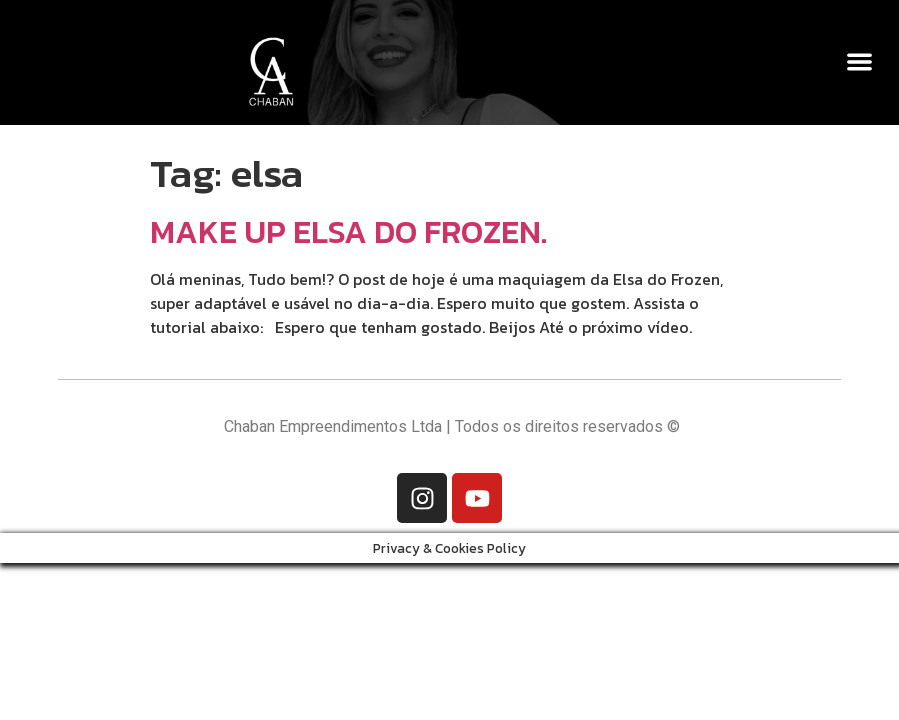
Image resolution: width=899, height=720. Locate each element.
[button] (859, 61)
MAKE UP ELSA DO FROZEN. (348, 232)
